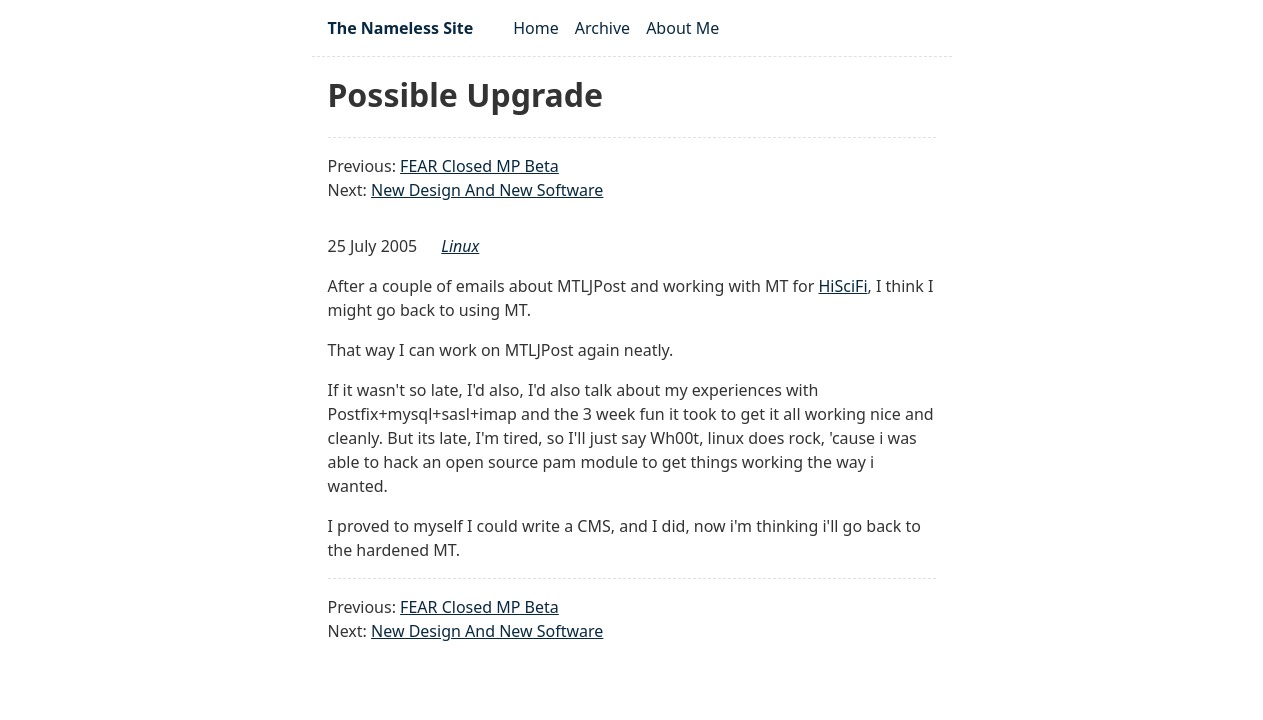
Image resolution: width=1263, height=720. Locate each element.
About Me (682, 28)
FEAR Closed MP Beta (479, 166)
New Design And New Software (487, 190)
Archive (602, 28)
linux (460, 246)
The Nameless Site (401, 28)
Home (536, 28)
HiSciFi (843, 286)
